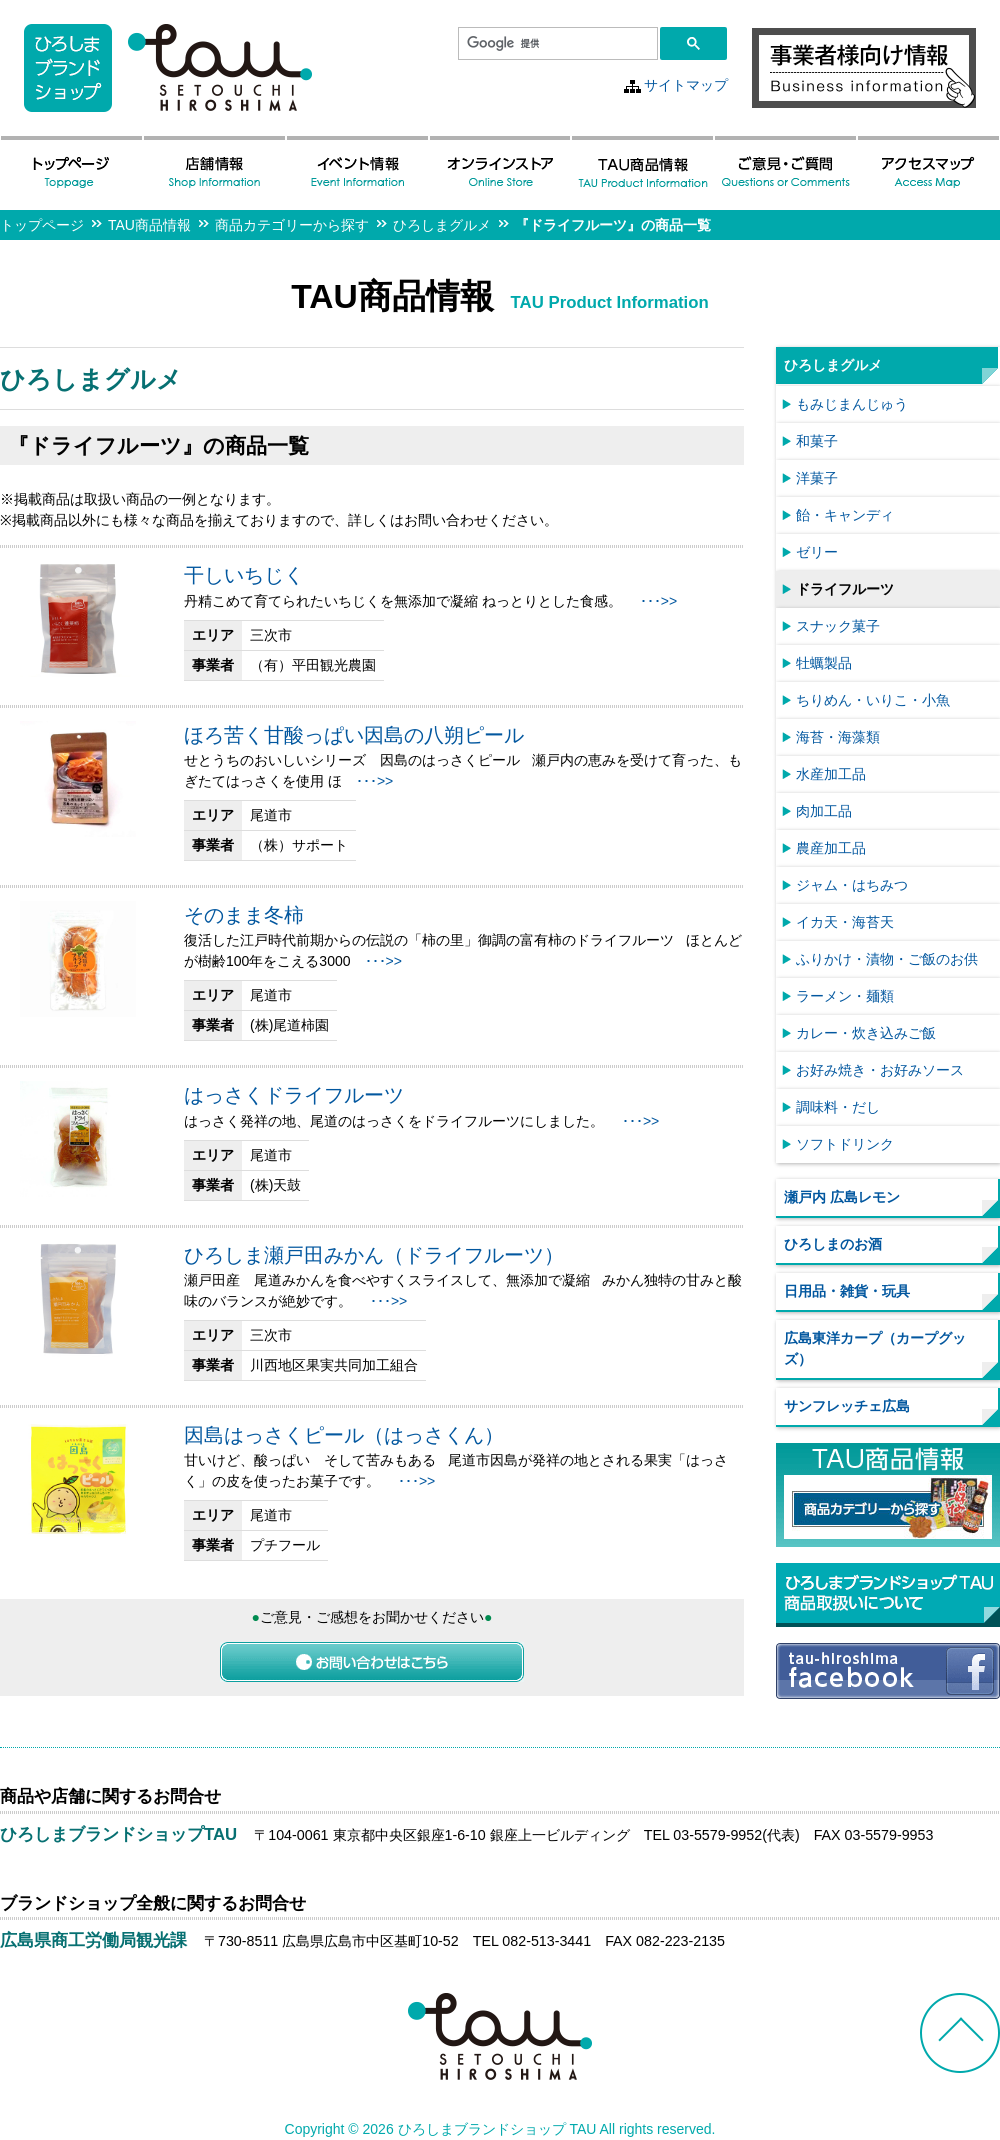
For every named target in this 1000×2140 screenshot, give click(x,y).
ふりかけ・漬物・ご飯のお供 (887, 959)
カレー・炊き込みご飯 (866, 1033)
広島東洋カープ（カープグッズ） (875, 1348)
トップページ (42, 225)
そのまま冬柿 (244, 915)
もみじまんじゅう (852, 404)
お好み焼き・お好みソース (880, 1070)
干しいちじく (244, 575)
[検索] (556, 44)
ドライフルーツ (845, 589)
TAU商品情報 (149, 225)
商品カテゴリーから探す (292, 225)
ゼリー (817, 552)
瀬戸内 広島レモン (842, 1197)
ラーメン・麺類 (845, 996)
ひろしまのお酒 (833, 1244)
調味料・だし (838, 1107)
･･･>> (658, 601)
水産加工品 (831, 774)
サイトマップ (686, 85)
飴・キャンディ (845, 515)
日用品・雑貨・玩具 (847, 1291)
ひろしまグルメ (442, 225)
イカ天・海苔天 (845, 922)
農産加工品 (831, 848)
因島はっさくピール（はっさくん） (344, 1435)
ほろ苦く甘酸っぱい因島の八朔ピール (354, 735)
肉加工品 (824, 811)
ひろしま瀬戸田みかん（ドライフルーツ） (374, 1255)
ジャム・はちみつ (852, 885)
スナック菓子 (838, 626)
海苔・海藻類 (838, 737)
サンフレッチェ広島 (847, 1406)
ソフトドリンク (845, 1144)
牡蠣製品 (824, 663)
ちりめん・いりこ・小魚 (873, 700)
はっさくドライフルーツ (294, 1095)
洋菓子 (817, 478)
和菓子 (817, 441)
